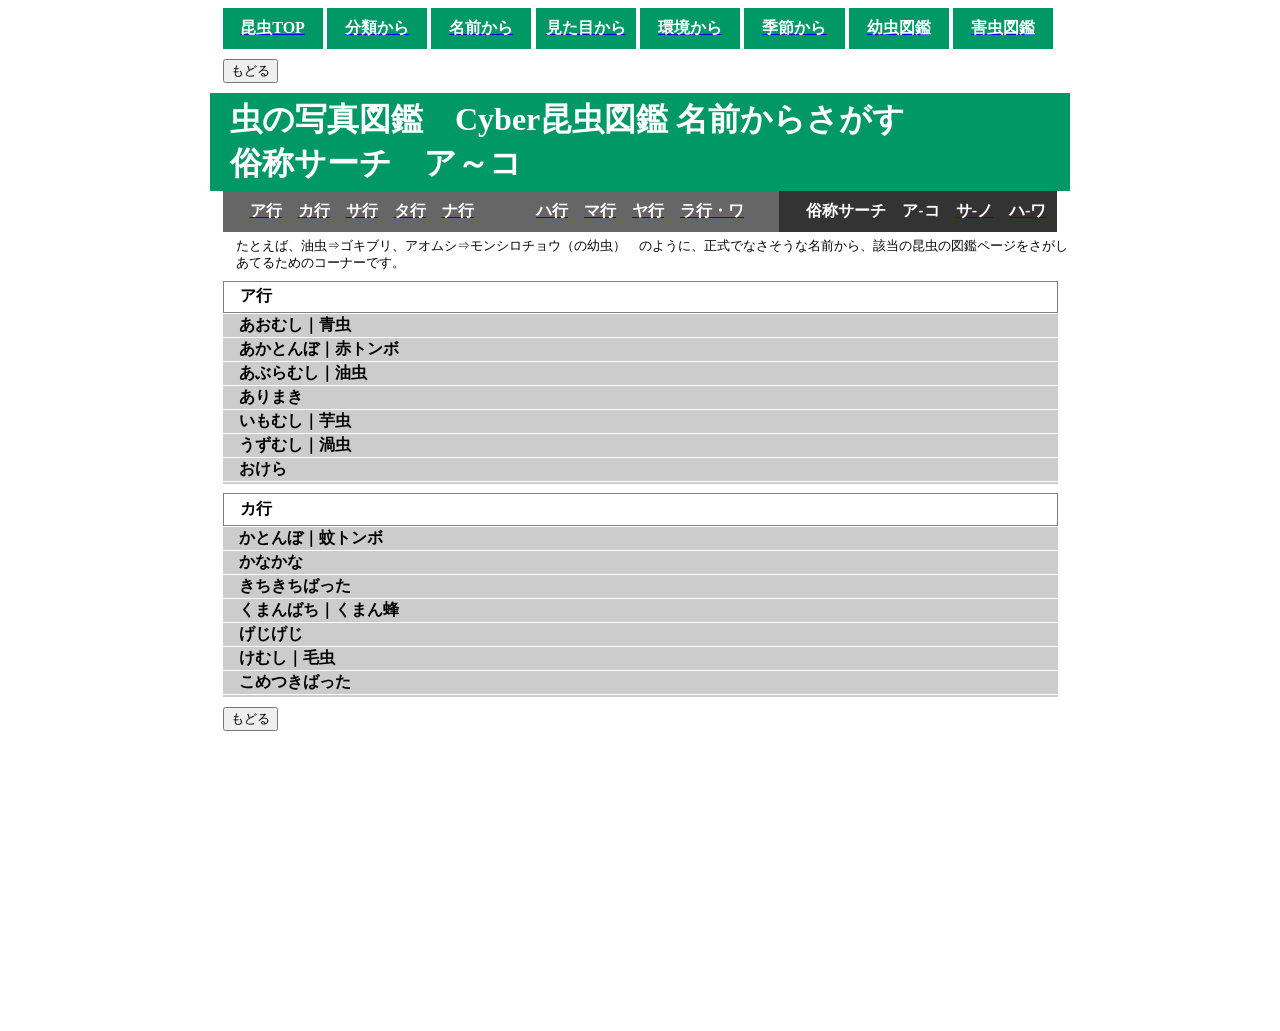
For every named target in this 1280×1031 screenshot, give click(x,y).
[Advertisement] (640, 881)
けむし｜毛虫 (287, 657)
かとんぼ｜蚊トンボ (311, 537)
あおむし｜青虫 (295, 324)
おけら (263, 468)
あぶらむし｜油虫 (303, 372)
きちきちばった (295, 585)
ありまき (271, 396)
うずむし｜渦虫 (295, 444)
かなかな (271, 561)
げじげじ (271, 633)
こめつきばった (295, 681)
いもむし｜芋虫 (295, 420)
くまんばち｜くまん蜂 (319, 609)
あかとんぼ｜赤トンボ (319, 348)
